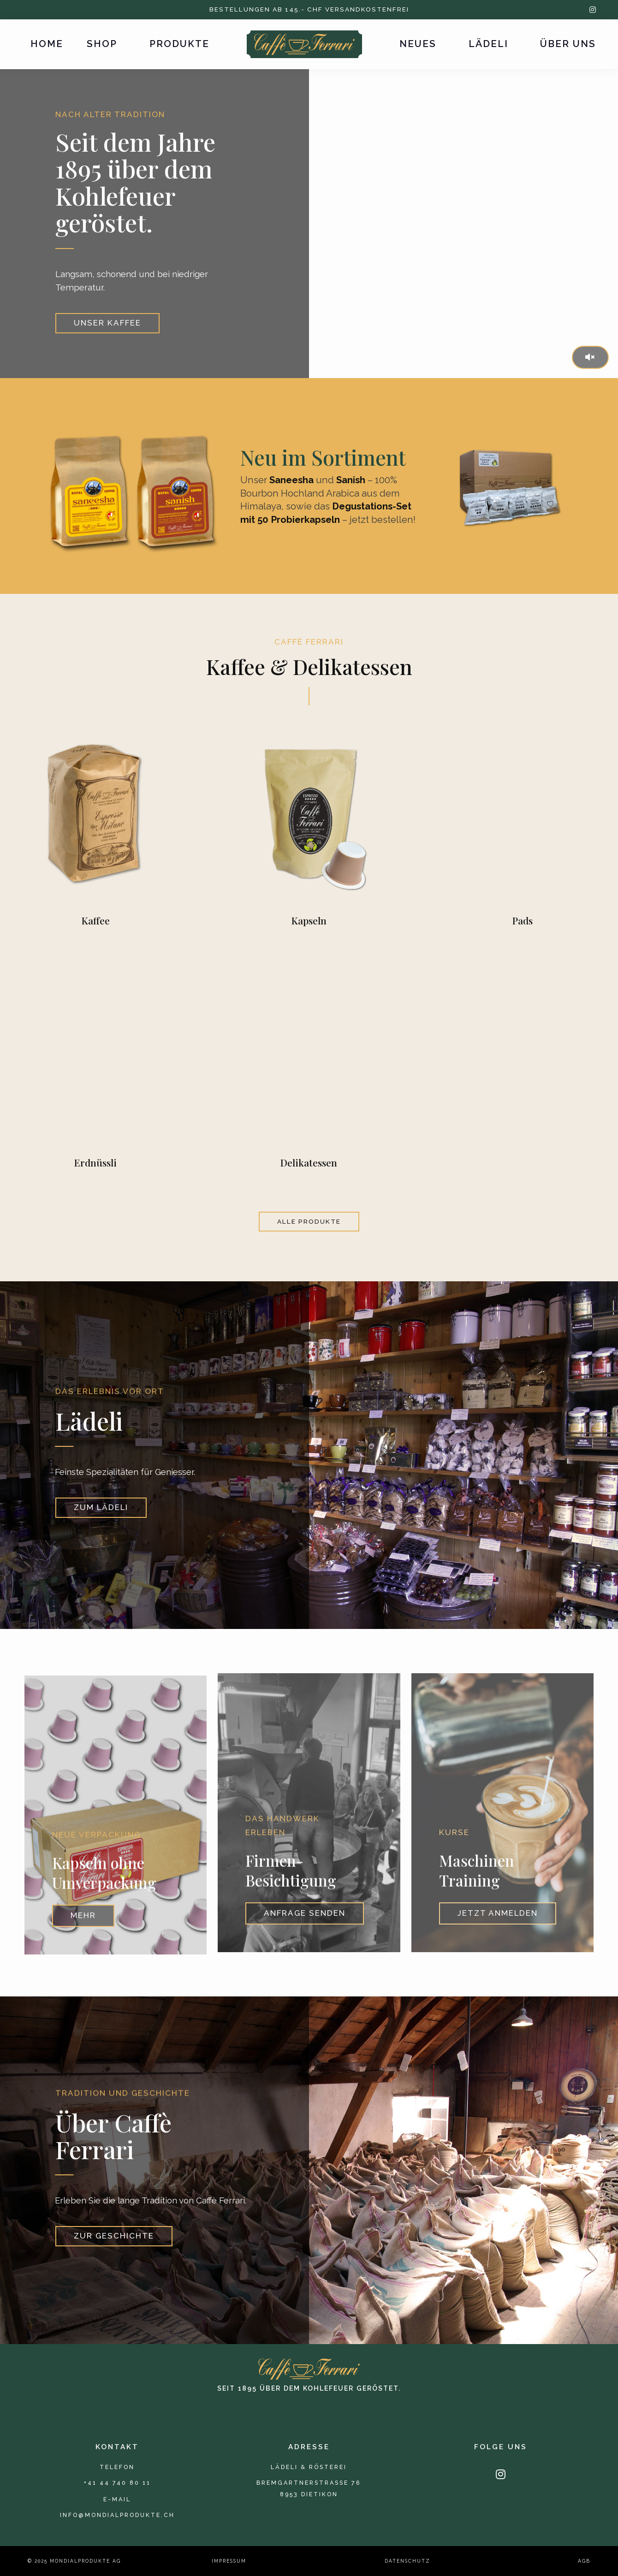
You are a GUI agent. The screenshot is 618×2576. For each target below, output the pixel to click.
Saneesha (291, 480)
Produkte (179, 43)
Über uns (568, 43)
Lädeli (488, 43)
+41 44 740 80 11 (117, 2482)
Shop (102, 43)
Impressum (229, 2561)
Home (46, 43)
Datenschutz (407, 2561)
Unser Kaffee (107, 322)
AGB (584, 2561)
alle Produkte (309, 1221)
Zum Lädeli (101, 1521)
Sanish (350, 480)
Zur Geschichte (114, 2249)
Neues (417, 43)
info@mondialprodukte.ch (117, 2514)
